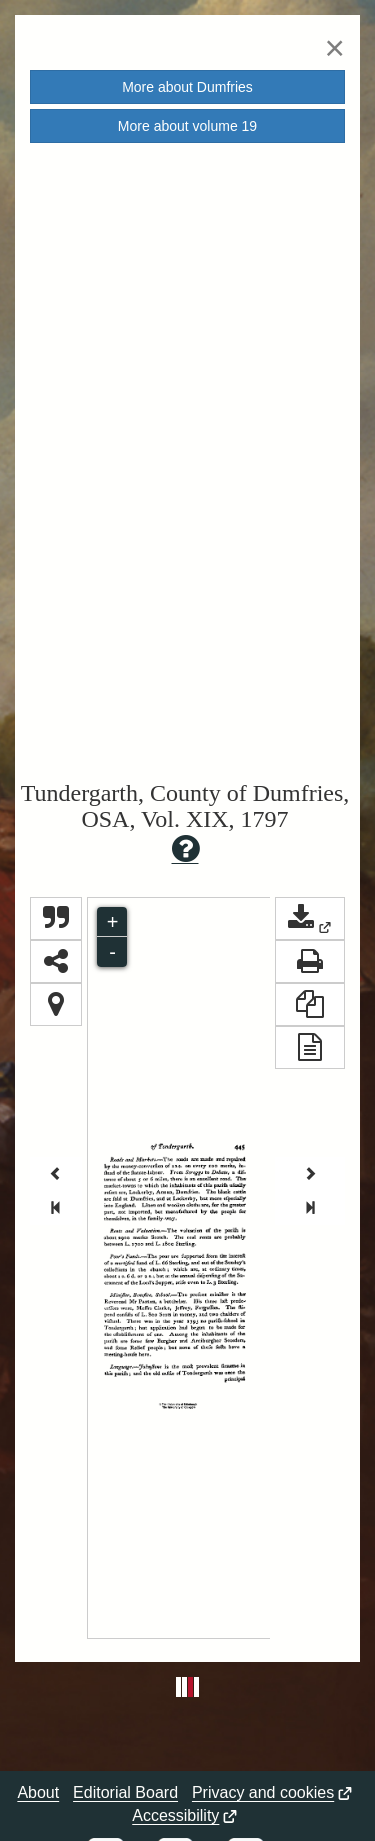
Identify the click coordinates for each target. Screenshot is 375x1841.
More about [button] (187, 87)
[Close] (335, 47)
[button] (310, 918)
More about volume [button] (187, 126)
